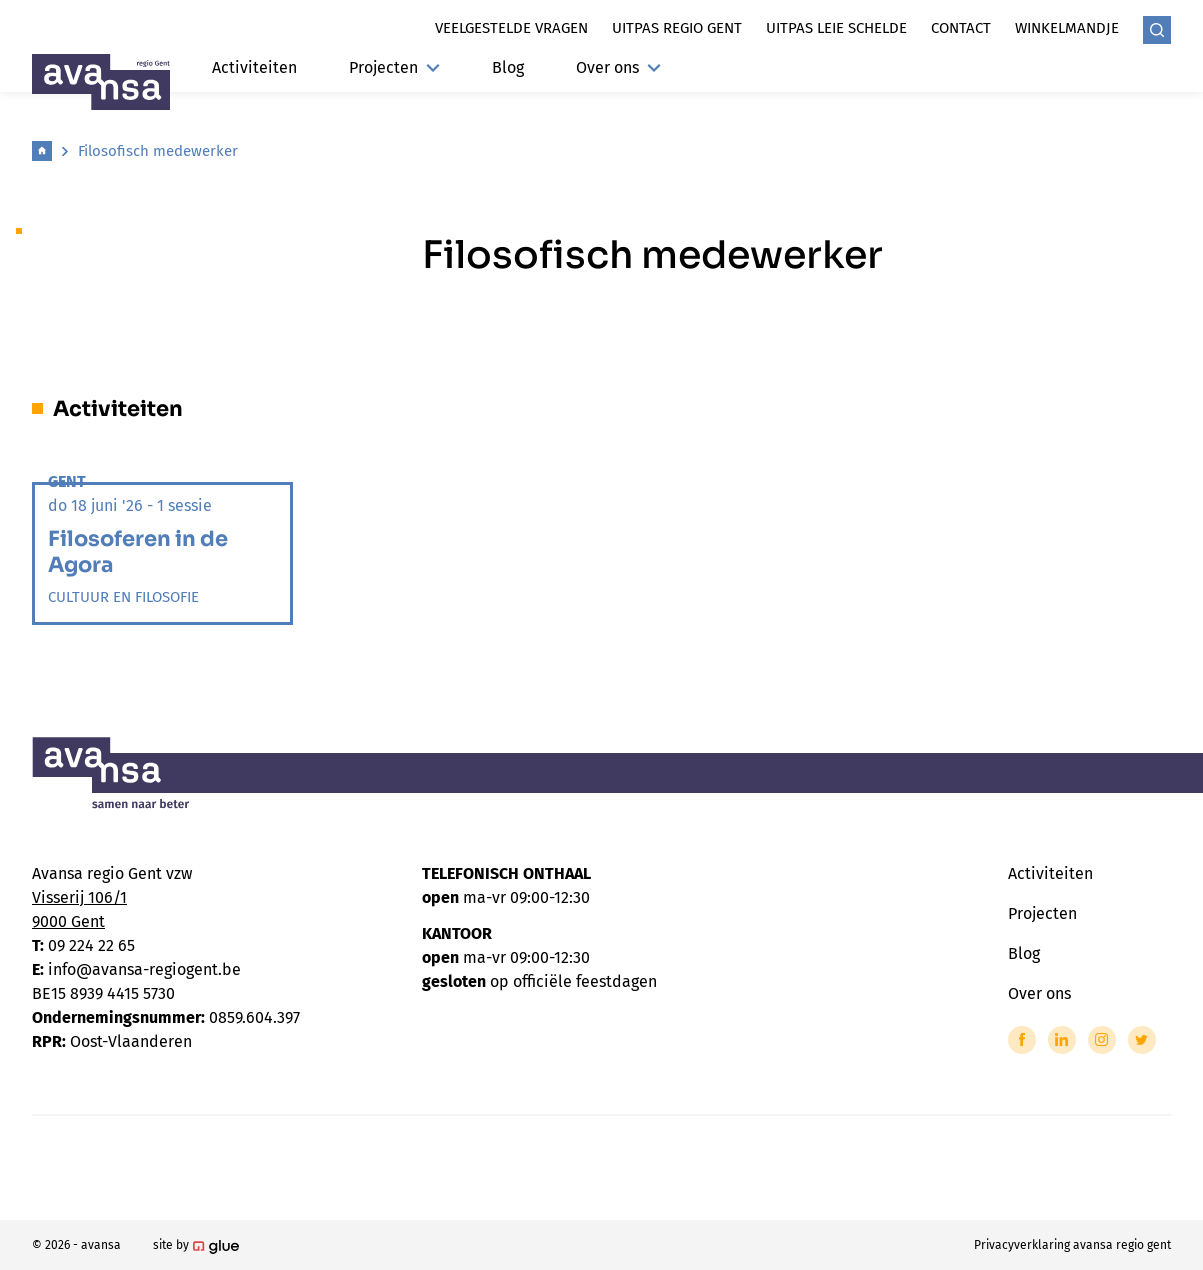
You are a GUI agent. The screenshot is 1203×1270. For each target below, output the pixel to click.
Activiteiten (254, 67)
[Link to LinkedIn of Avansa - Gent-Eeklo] (1062, 1040)
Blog (508, 67)
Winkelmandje (1067, 28)
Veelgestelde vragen (511, 28)
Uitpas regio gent (677, 28)
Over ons (618, 67)
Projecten (394, 67)
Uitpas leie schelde (836, 28)
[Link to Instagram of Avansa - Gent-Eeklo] (1102, 1040)
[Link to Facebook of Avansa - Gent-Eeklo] (1022, 1040)
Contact (961, 28)
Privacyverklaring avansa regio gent (1072, 1245)
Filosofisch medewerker (158, 151)
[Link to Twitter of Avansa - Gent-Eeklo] (1142, 1040)
